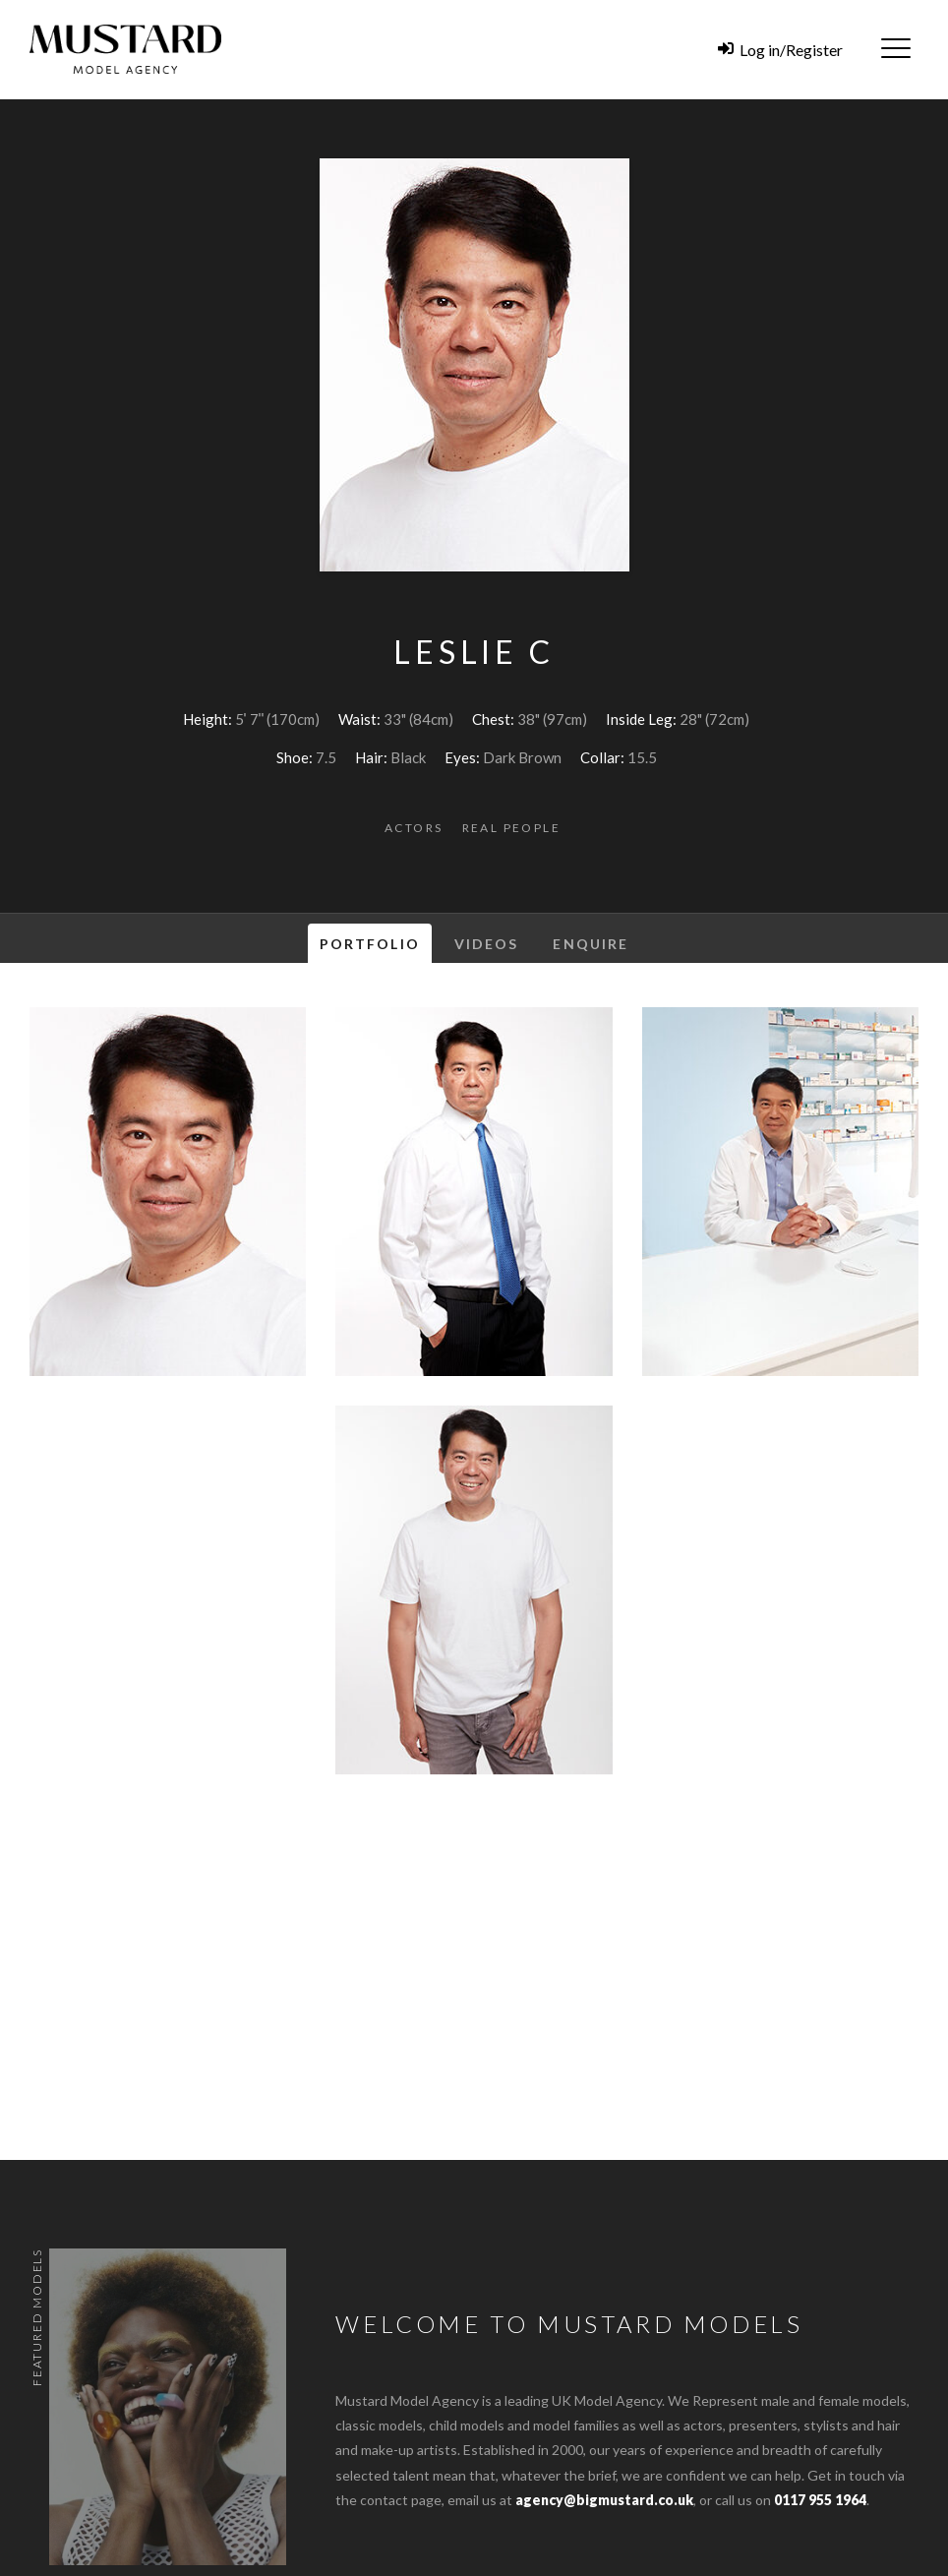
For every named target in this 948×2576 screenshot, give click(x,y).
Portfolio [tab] (370, 943)
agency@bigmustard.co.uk (604, 2499)
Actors (414, 827)
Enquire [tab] (590, 943)
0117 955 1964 (820, 2499)
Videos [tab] (486, 943)
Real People (511, 827)
